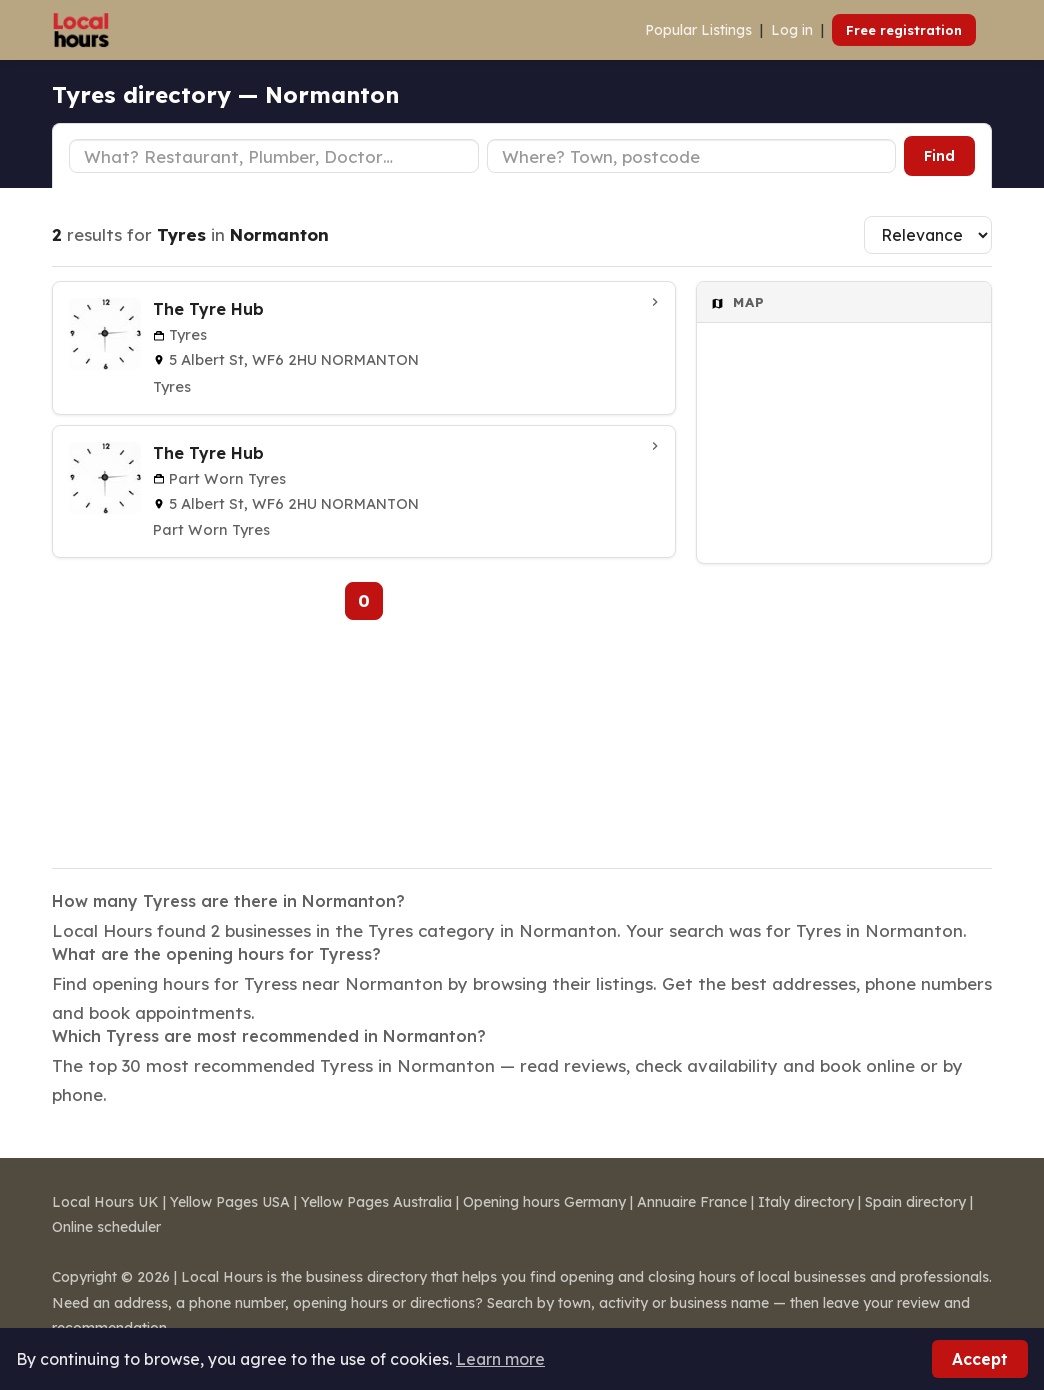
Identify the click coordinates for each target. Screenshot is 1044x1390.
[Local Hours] (81, 30)
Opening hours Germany (544, 1202)
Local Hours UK (105, 1202)
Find (939, 156)
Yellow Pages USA (230, 1202)
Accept (980, 1359)
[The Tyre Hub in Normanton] (364, 348)
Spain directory (915, 1202)
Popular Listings (698, 30)
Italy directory (806, 1202)
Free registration (904, 30)
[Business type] (274, 156)
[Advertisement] (844, 703)
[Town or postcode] (692, 156)
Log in (792, 30)
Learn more (500, 1359)
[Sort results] (928, 235)
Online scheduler (106, 1227)
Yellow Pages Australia (376, 1202)
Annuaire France (692, 1202)
